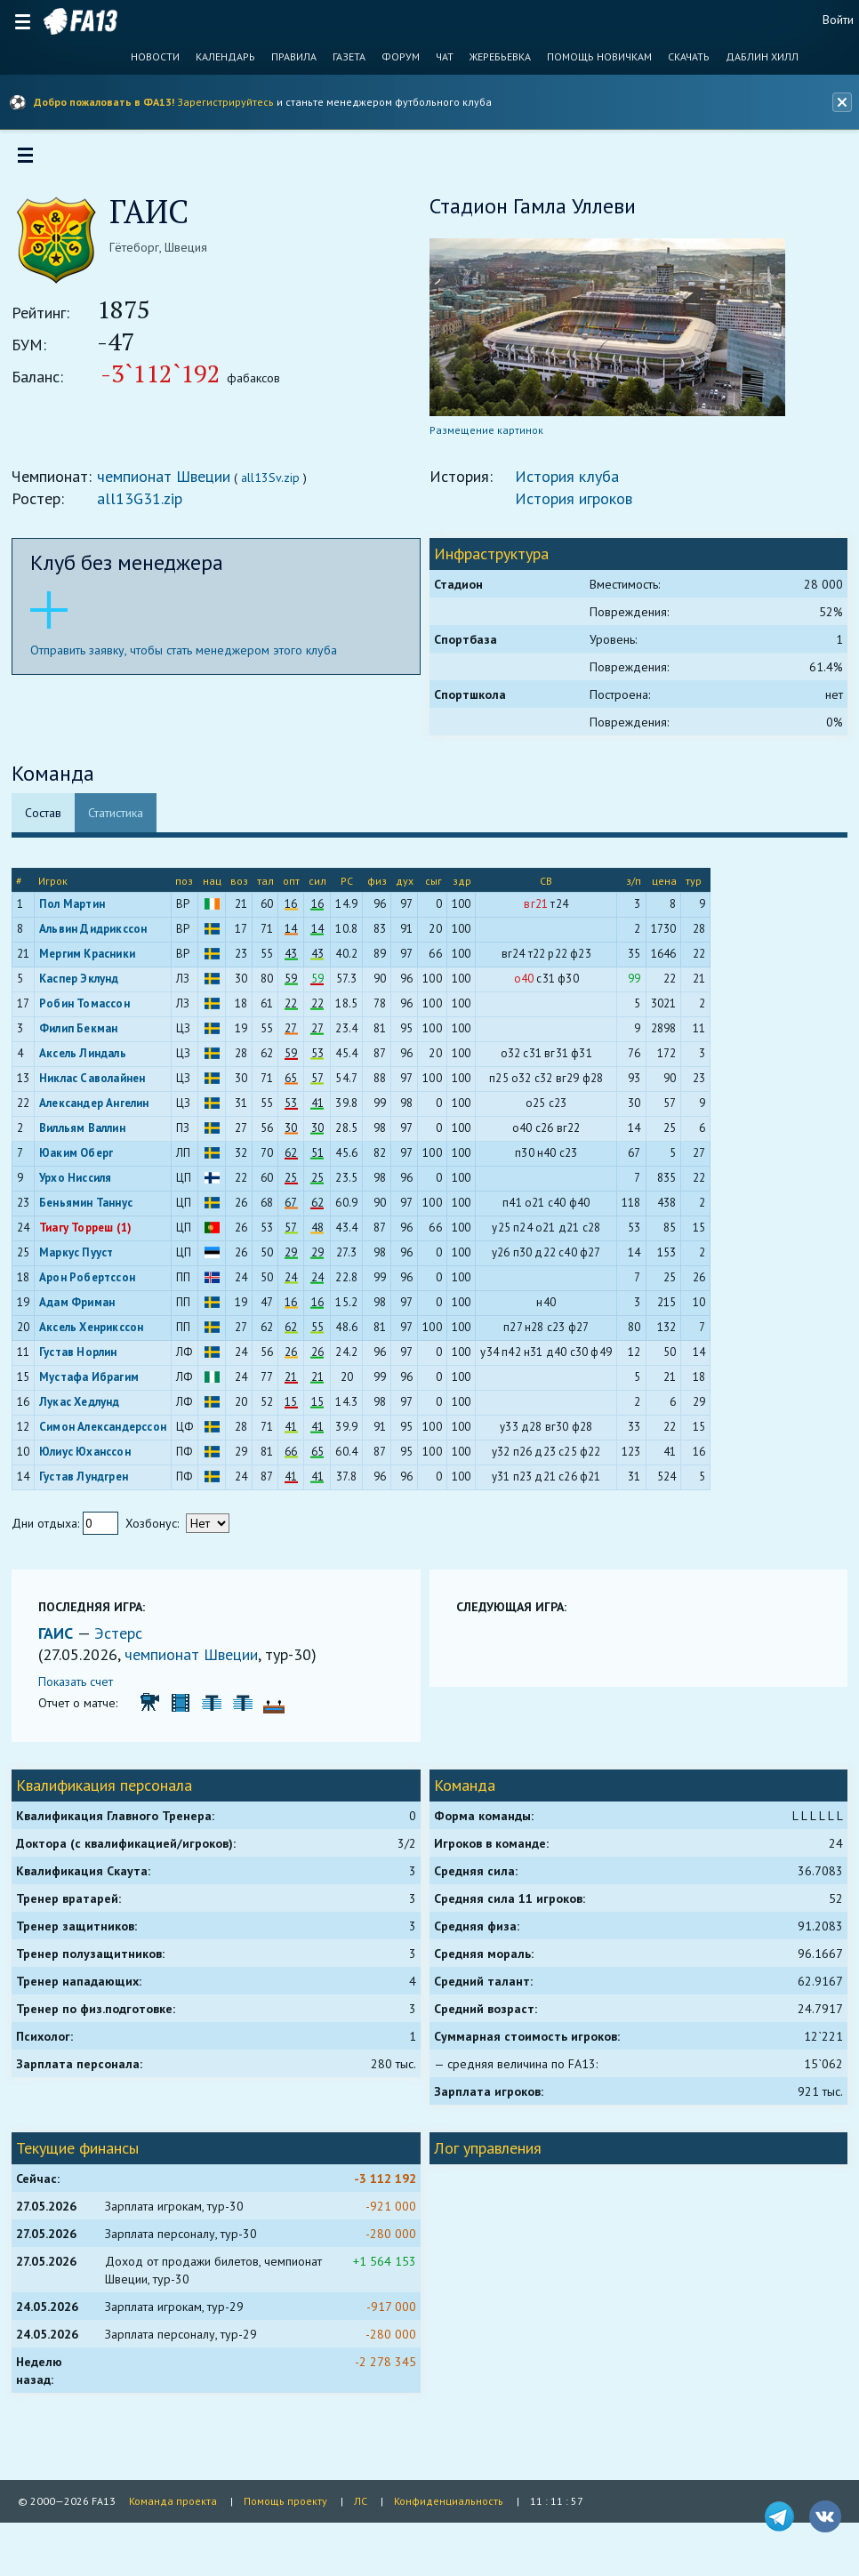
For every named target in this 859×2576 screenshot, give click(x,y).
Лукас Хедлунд (85, 1408)
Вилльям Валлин (88, 1134)
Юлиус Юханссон (91, 1457)
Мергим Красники (93, 959)
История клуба (567, 482)
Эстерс (124, 1639)
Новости (155, 57)
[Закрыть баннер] (839, 102)
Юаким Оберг (82, 1159)
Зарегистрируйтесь (225, 101)
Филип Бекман (84, 1034)
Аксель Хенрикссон (97, 1333)
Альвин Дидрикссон (99, 935)
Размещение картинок (486, 436)
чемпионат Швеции (170, 482)
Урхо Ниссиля (81, 1184)
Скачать (689, 57)
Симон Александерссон (109, 1432)
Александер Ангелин (100, 1109)
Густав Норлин (84, 1358)
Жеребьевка (500, 57)
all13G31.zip (146, 504)
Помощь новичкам (599, 57)
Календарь (225, 57)
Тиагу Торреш (82, 1233)
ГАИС (64, 1639)
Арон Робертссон (93, 1283)
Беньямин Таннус (92, 1208)
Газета (349, 57)
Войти (838, 19)
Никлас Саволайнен (98, 1084)
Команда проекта (173, 2501)
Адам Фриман (83, 1308)
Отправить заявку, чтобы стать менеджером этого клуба (189, 656)
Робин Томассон (90, 1009)
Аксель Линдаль (88, 1059)
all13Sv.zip (276, 484)
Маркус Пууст (82, 1258)
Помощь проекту (285, 2501)
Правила (294, 57)
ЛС (360, 2501)
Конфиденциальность (448, 2501)
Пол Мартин (78, 910)
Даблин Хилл (762, 57)
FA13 (80, 21)
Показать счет (81, 1688)
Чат (445, 57)
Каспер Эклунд (85, 984)
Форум (400, 57)
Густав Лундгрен (89, 1482)
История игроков (573, 504)
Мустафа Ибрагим (95, 1383)
